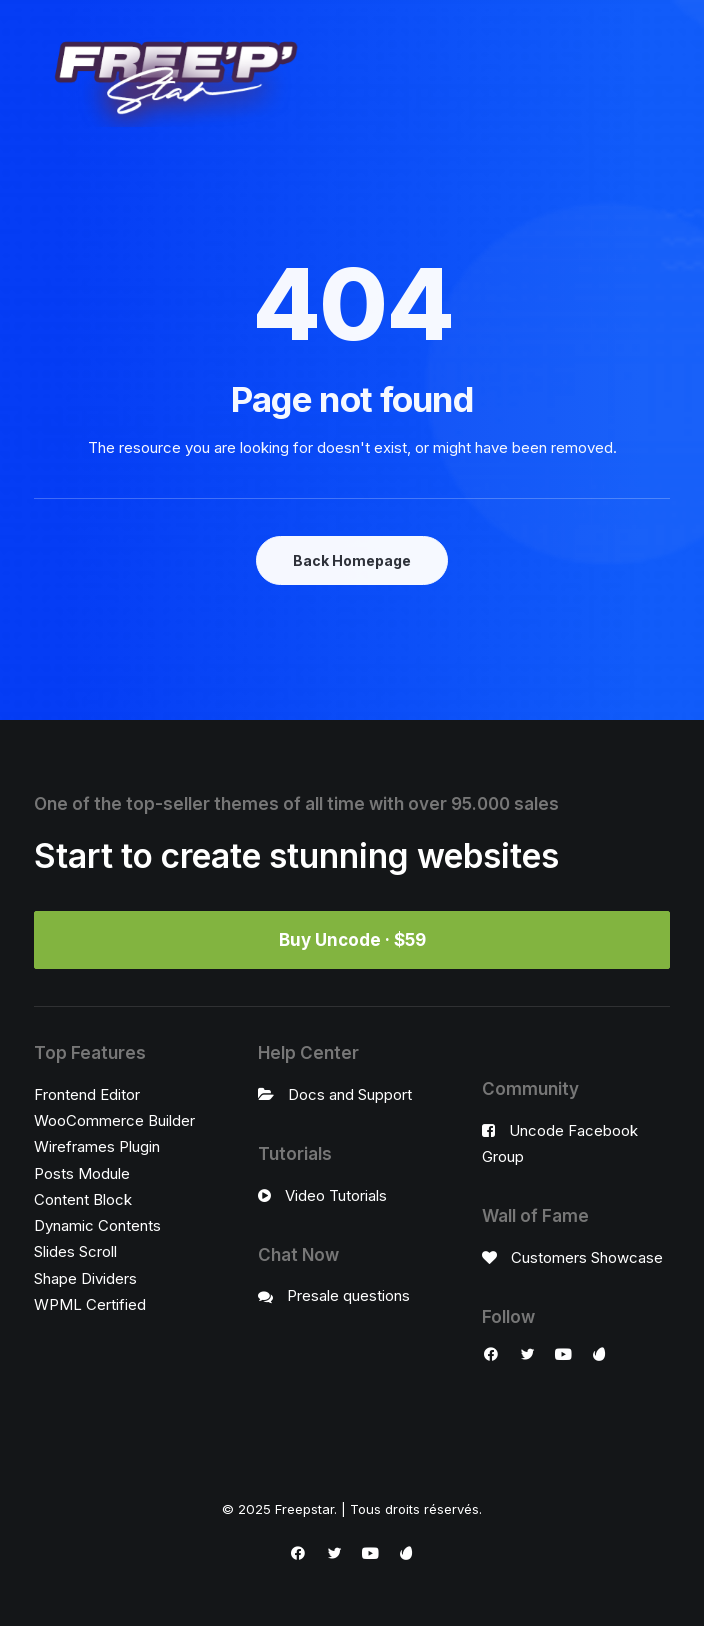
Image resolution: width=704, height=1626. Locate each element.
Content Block (83, 1199)
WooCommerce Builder (114, 1120)
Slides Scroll (75, 1251)
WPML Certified (90, 1304)
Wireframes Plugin (97, 1146)
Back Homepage (352, 560)
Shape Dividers (85, 1278)
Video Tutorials (336, 1195)
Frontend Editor (87, 1094)
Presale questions (348, 1295)
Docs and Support (350, 1094)
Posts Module (82, 1173)
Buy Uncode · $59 (352, 940)
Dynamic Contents (97, 1225)
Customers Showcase (587, 1257)
